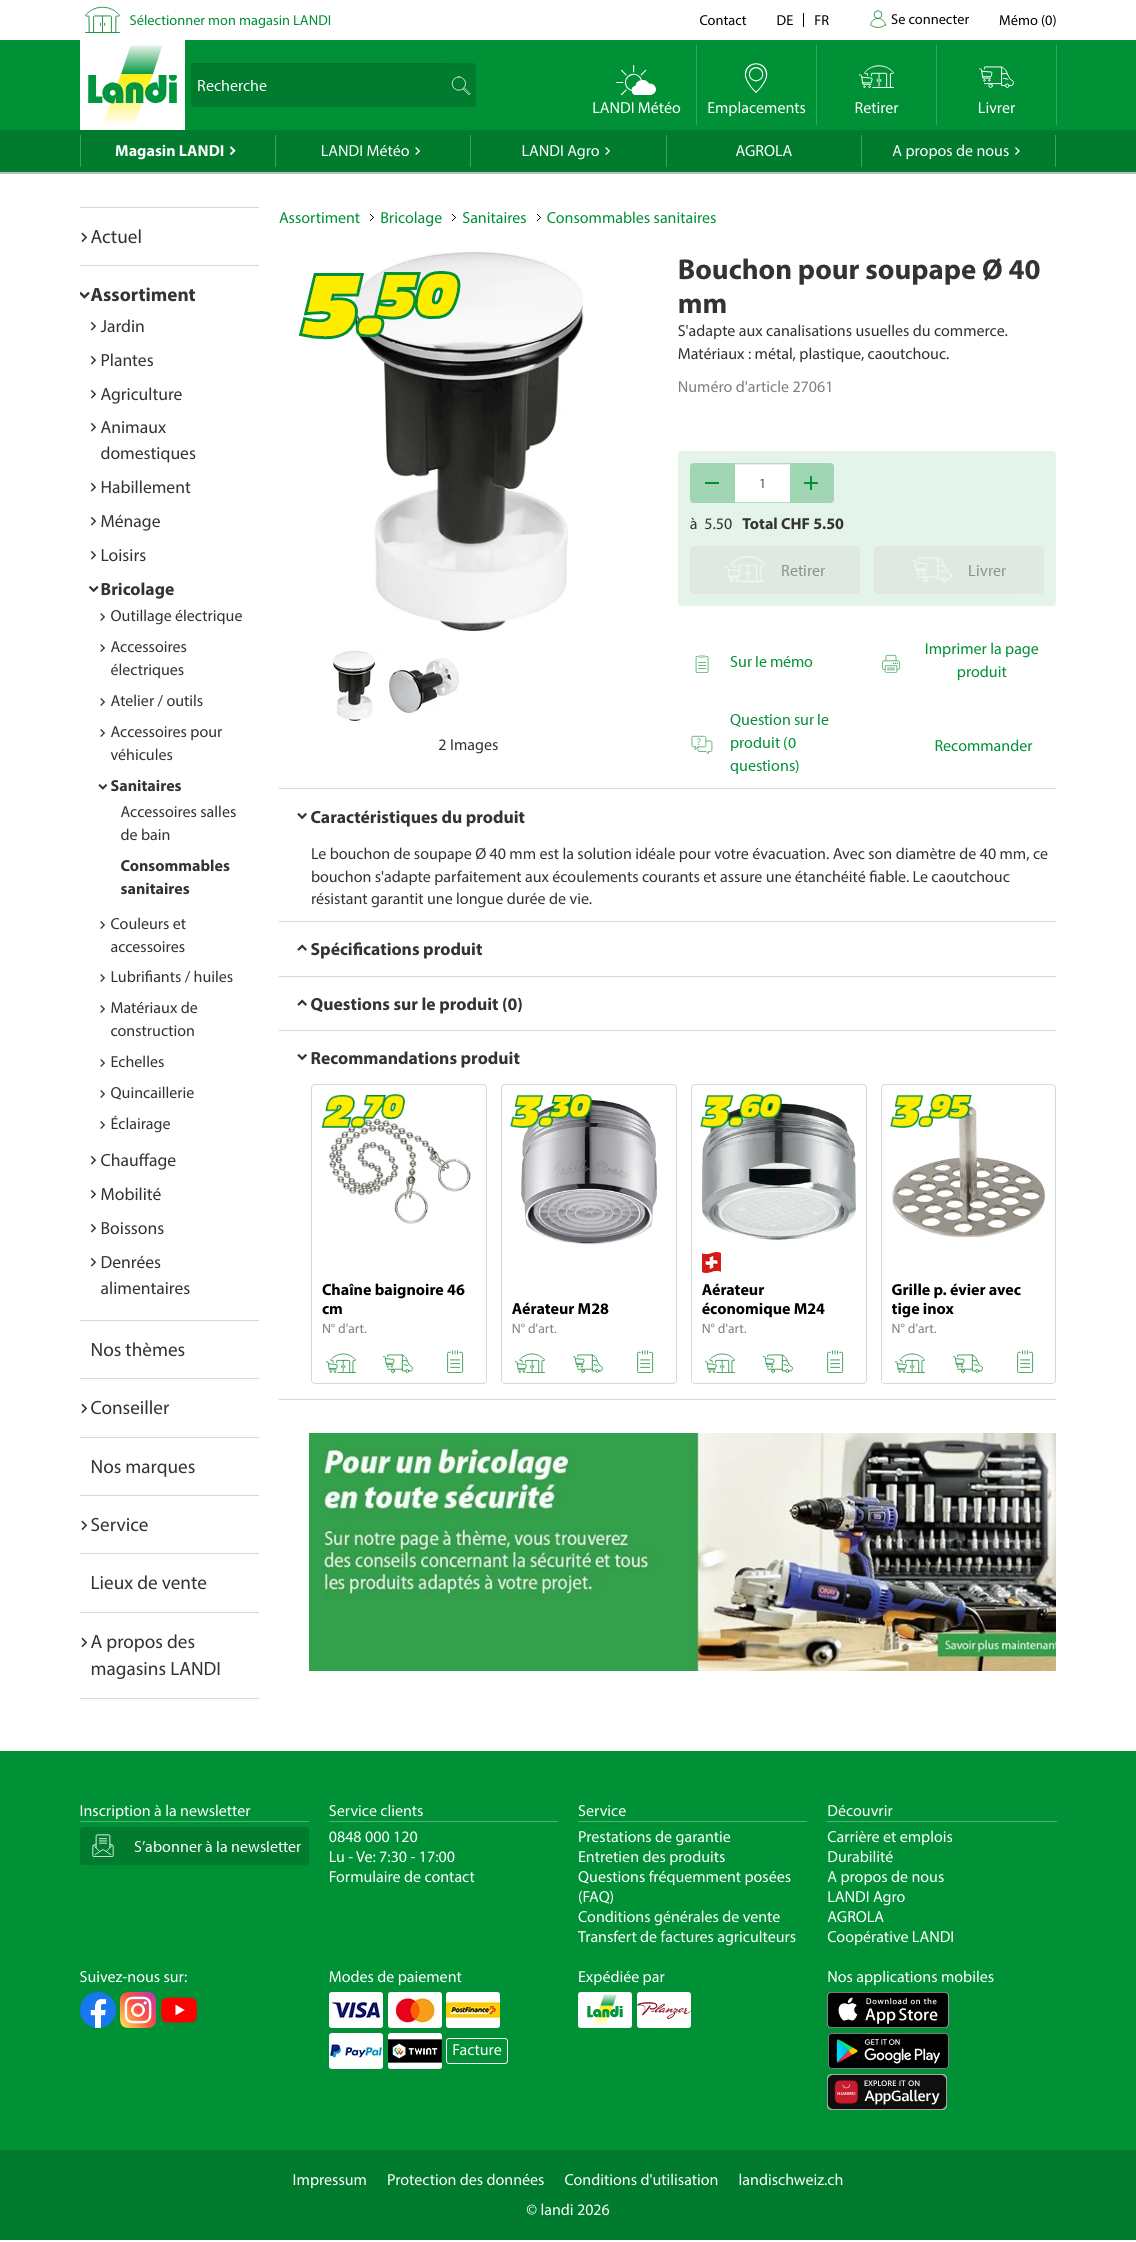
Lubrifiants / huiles (172, 977)
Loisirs (124, 554)
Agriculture (142, 393)
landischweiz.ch (791, 2180)
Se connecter (930, 18)
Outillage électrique (177, 616)
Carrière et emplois (890, 1837)
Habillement (146, 486)
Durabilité (860, 1857)
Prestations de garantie (654, 1837)
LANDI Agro (560, 151)
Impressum (330, 2180)
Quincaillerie (153, 1093)
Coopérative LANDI (890, 1937)
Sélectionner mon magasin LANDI (231, 19)
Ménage (131, 520)
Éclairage (141, 1124)
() (1027, 19)
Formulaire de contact (402, 1877)
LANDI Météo (365, 151)
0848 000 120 (373, 1837)
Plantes (127, 359)
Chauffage (139, 1159)
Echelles (138, 1062)
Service (120, 1524)
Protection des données (466, 2180)
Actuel (116, 236)
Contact (722, 19)
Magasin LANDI (169, 151)
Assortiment (143, 294)
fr (821, 19)
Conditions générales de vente (679, 1917)
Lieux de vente (149, 1582)
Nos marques (143, 1466)
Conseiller (130, 1407)
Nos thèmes (138, 1349)
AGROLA (763, 151)
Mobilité (131, 1193)
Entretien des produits (651, 1857)
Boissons (133, 1227)
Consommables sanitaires (632, 218)
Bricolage (138, 588)
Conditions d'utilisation (641, 2180)
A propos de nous (950, 151)
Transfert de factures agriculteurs (687, 1937)
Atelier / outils (157, 701)
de (785, 19)
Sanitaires (146, 786)
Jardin (123, 325)
